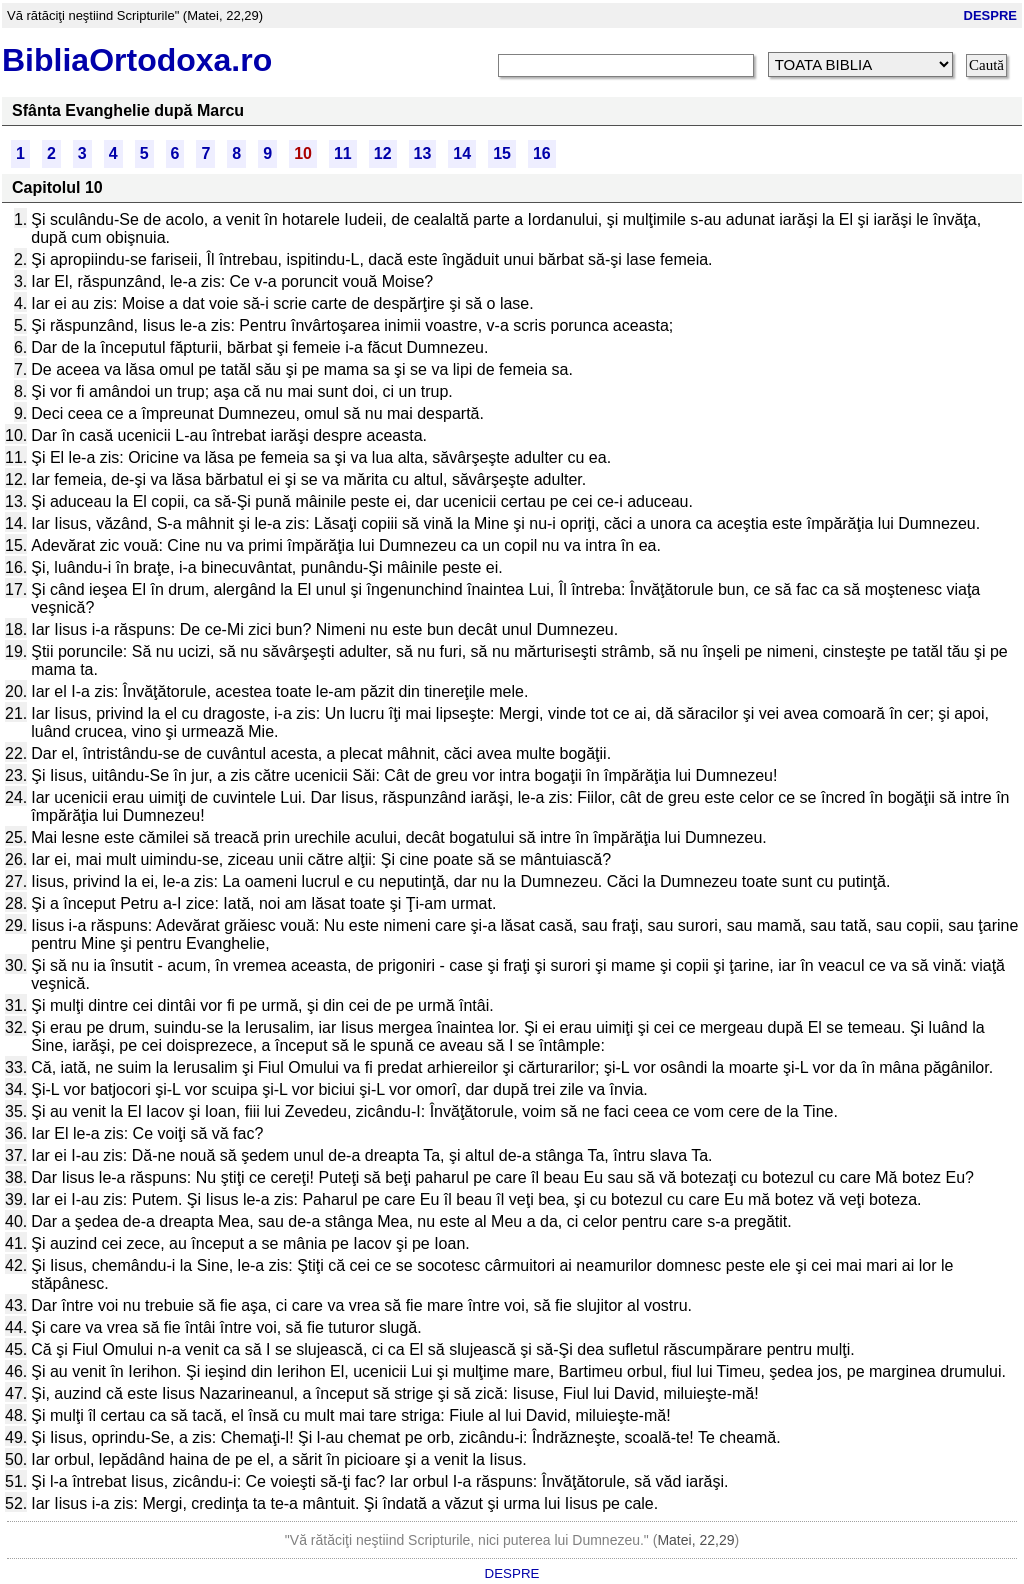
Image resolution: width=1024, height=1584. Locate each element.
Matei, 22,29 (695, 1540)
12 (383, 153)
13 (423, 153)
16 (542, 153)
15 (502, 153)
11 (343, 153)
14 (462, 153)
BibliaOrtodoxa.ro (137, 60)
